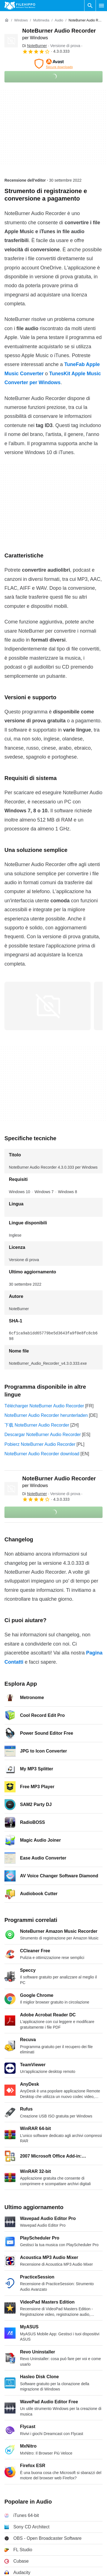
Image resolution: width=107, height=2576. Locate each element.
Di (34, 45)
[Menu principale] (101, 5)
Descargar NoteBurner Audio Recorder (42, 1434)
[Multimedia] (41, 20)
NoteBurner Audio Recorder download (41, 1453)
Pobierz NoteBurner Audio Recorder (39, 1444)
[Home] (6, 20)
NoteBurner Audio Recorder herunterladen (46, 1415)
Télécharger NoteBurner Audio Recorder (44, 1405)
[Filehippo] (19, 5)
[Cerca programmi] (90, 5)
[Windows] (21, 20)
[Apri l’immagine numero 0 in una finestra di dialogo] (47, 1006)
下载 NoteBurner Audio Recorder (36, 1425)
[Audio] (59, 20)
